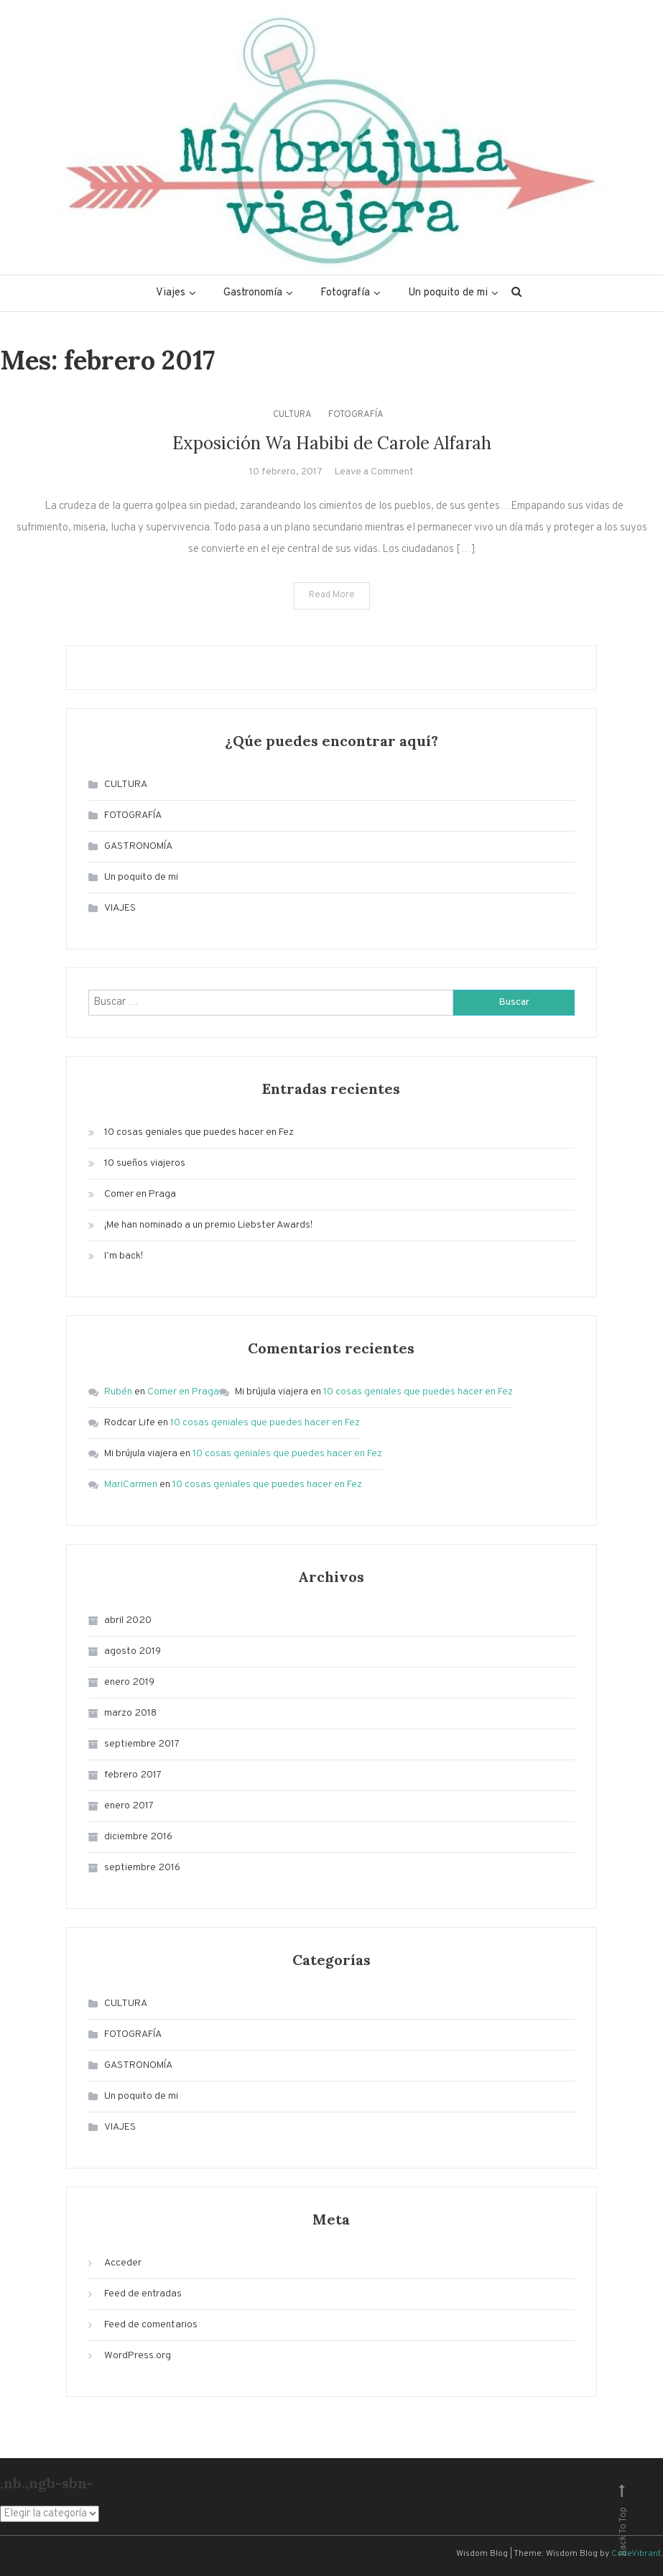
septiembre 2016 (142, 1868)
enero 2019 (129, 1682)
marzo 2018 (130, 1713)
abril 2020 (128, 1620)
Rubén (118, 1392)
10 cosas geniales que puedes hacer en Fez (199, 1132)
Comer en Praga (140, 1194)
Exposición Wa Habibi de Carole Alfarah (331, 443)
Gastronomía (252, 293)
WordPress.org (137, 2356)
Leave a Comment (374, 472)
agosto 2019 (132, 1651)
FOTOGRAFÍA (356, 414)
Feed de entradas (143, 2294)
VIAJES (120, 908)
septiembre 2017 (142, 1744)
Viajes (170, 293)
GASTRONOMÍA (138, 846)
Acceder (123, 2263)
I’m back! (123, 1256)
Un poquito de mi (448, 293)
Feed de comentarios (151, 2325)
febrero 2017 (133, 1775)
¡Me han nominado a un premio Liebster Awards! (208, 1225)
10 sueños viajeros (144, 1163)
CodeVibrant (636, 2553)
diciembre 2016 (138, 1837)
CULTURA (292, 414)
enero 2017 (129, 1806)
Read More (332, 595)
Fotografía (345, 293)
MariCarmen (130, 1484)
